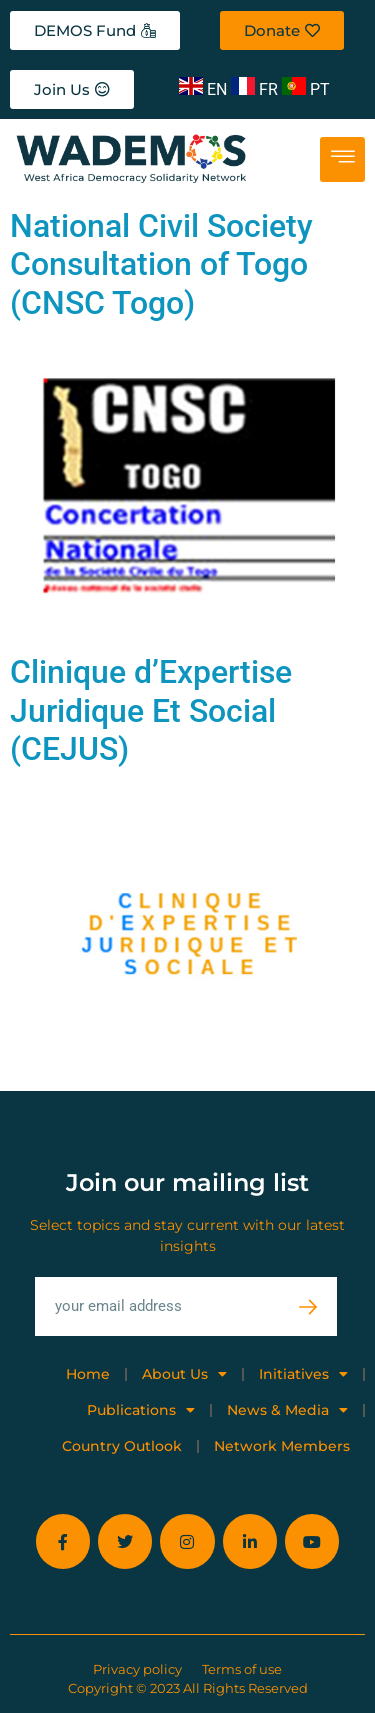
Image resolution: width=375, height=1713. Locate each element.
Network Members (282, 1446)
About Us (184, 1374)
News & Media (287, 1410)
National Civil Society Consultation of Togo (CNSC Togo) (161, 264)
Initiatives (303, 1374)
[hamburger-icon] (342, 159)
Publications (141, 1410)
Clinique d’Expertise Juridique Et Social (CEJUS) (151, 710)
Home (88, 1374)
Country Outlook (122, 1446)
